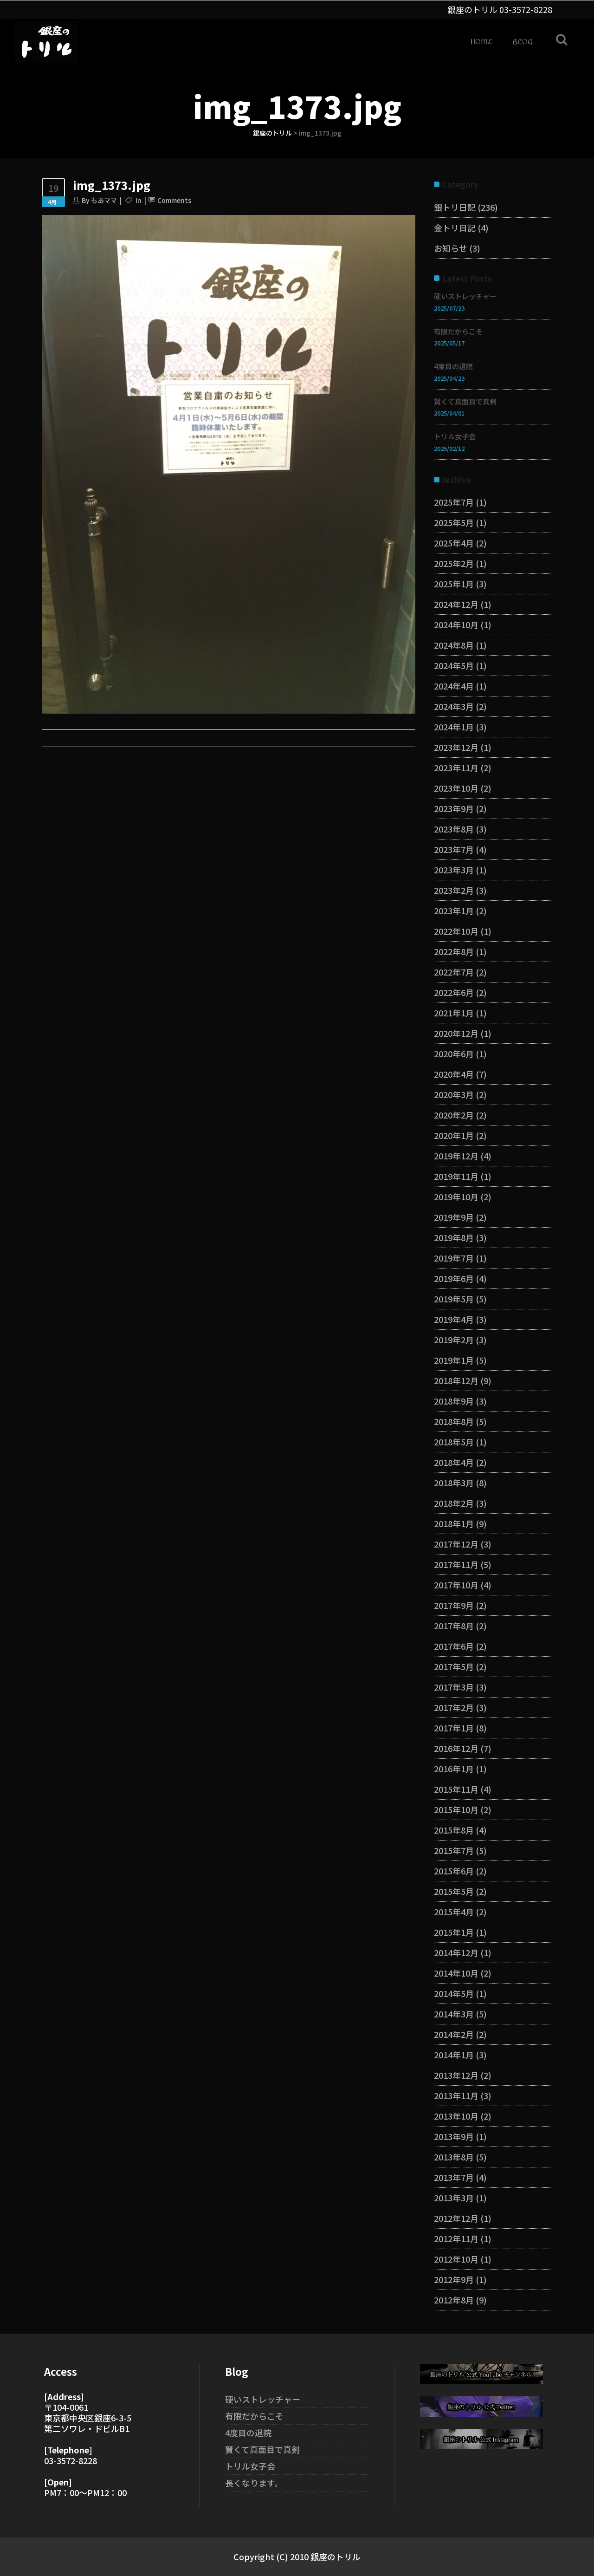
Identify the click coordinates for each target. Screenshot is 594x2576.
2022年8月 (454, 951)
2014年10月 (456, 1973)
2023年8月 (454, 829)
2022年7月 (454, 972)
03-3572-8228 (525, 9)
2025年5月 (454, 522)
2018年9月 (454, 1401)
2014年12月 (456, 1952)
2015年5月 (454, 1891)
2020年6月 (454, 1053)
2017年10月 (456, 1585)
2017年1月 (454, 1728)
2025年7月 (454, 502)
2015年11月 (456, 1789)
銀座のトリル (272, 132)
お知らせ (450, 248)
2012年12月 (456, 2218)
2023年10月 (456, 788)
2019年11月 (456, 1176)
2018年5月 (454, 1442)
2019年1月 (454, 1360)
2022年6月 (454, 992)
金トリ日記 (455, 227)
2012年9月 (454, 2279)
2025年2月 (454, 563)
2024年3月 (454, 706)
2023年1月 (454, 910)
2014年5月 (454, 1993)
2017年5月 (454, 1666)
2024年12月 (456, 604)
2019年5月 (454, 1299)
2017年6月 (454, 1646)
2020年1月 (454, 1135)
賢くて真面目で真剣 (465, 401)
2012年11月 (456, 2238)
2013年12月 (456, 2075)
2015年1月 (454, 1932)
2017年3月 (454, 1687)
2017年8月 (454, 1626)
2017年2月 (454, 1707)
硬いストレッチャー (465, 296)
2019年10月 (456, 1196)
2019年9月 (454, 1217)
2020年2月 (454, 1115)
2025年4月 (454, 543)
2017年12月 (456, 1544)
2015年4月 (454, 1912)
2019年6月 (454, 1278)
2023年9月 (454, 808)
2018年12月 (456, 1380)
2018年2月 (454, 1503)
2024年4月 (454, 686)
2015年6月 (454, 1871)
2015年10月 (456, 1809)
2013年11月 (456, 2095)
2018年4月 (454, 1462)
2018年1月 (454, 1523)
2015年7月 (454, 1850)
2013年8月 (454, 2157)
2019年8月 (454, 1237)
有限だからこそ (458, 331)
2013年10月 (456, 2116)
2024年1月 (454, 727)
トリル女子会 (455, 436)
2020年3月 (454, 1094)
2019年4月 (454, 1319)
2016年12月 (456, 1748)
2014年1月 (454, 2055)
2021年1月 (454, 1013)
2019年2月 (454, 1340)
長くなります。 (254, 2483)
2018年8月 (454, 1421)
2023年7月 (454, 849)
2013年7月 (454, 2177)
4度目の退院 (453, 366)
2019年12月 (456, 1156)
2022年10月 (456, 931)
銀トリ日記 (455, 207)
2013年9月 (454, 2136)
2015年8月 (454, 1830)
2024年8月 (454, 645)
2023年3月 (454, 870)
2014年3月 (454, 2014)
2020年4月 (454, 1074)
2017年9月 (454, 1605)
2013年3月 (454, 2198)
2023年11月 (456, 767)
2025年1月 (454, 584)
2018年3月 (454, 1483)
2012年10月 (456, 2259)
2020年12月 (456, 1033)
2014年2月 (454, 2034)
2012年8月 (454, 2300)
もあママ (104, 200)
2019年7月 (454, 1258)
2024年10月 (456, 624)
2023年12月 (456, 747)
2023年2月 (454, 890)
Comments (174, 200)
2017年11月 (456, 1564)
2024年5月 (454, 665)
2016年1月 (454, 1769)
